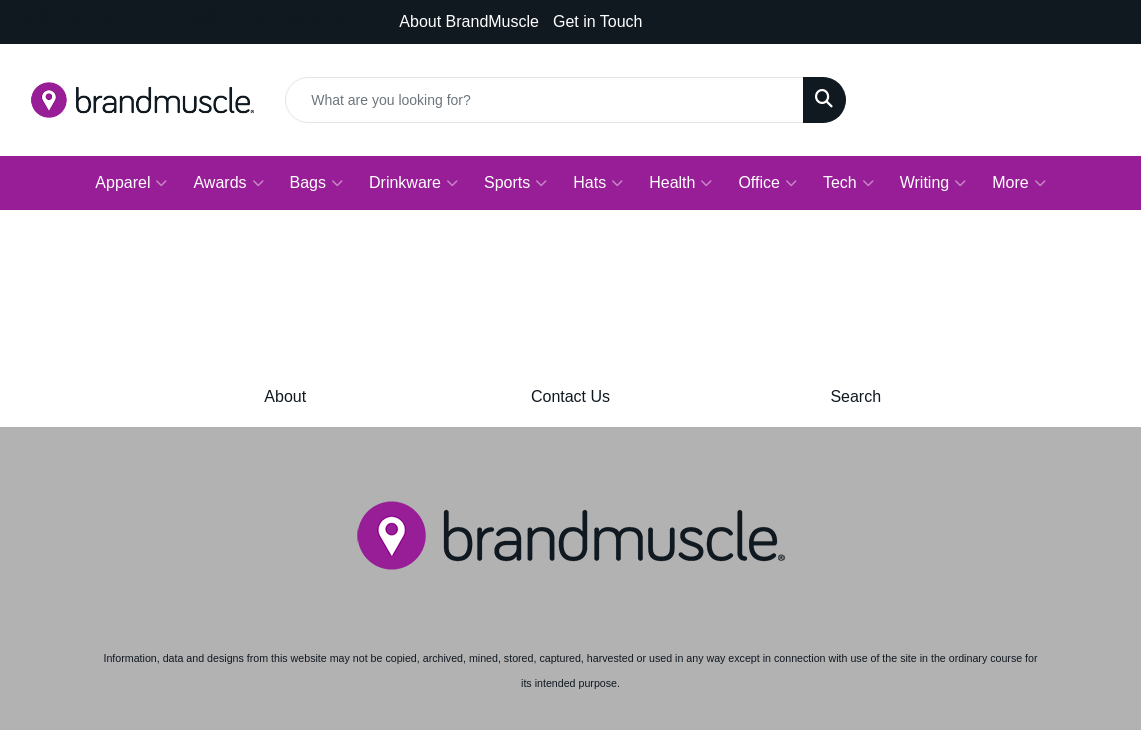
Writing (933, 183)
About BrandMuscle (469, 21)
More (1018, 183)
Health (680, 183)
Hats (598, 183)
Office (767, 183)
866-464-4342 (75, 17)
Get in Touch (598, 21)
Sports (515, 183)
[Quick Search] (544, 100)
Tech (848, 183)
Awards (228, 183)
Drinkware (413, 183)
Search (855, 396)
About (285, 396)
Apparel (131, 183)
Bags (316, 183)
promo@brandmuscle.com (255, 17)
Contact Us (570, 396)
